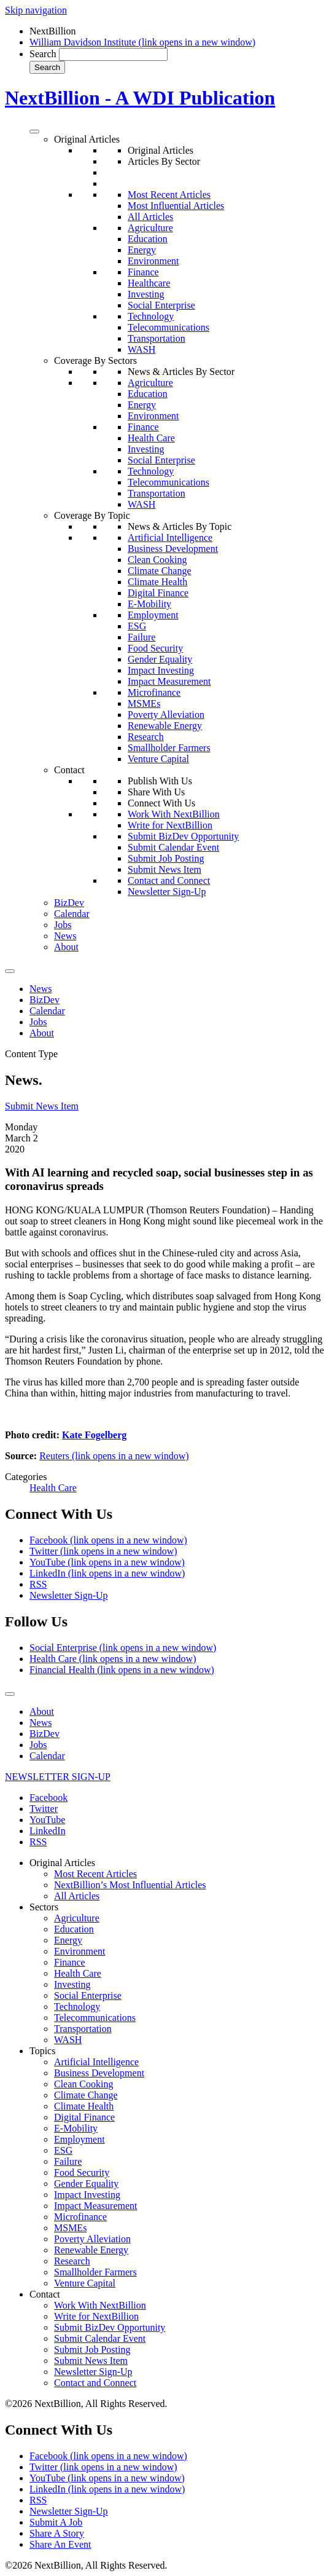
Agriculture (150, 228)
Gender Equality (160, 659)
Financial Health (121, 1669)
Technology (151, 316)
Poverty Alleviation (166, 714)
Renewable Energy (165, 725)
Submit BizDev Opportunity (183, 836)
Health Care (151, 438)
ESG (137, 626)
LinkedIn (107, 1573)
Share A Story (56, 2533)
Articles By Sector (164, 161)
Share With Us (156, 792)
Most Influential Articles (176, 205)
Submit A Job (55, 2522)
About (66, 947)
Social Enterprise (161, 305)
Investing (146, 294)
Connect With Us (161, 803)
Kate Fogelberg (94, 1435)
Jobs (62, 925)
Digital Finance (158, 593)
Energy (142, 250)
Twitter (103, 1551)
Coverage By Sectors (95, 360)
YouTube (107, 1562)
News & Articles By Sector (181, 371)
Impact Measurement (169, 681)
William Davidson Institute (142, 42)
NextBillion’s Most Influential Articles (130, 1885)
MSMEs (144, 703)
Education (148, 239)
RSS (38, 1584)
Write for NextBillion (170, 825)
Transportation (156, 338)
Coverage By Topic (92, 515)
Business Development (173, 548)
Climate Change (160, 570)
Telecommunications (168, 327)
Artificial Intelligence (170, 537)
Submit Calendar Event (173, 847)
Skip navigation (36, 10)
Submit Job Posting (166, 858)
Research (146, 736)
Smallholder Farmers (169, 747)
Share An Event (60, 2544)
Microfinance (154, 692)
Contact (69, 770)
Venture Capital (158, 759)
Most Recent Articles (169, 194)
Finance (143, 272)
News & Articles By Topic (179, 526)
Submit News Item (164, 869)
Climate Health (157, 582)
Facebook (108, 1540)
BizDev (69, 902)
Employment (153, 615)
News (65, 936)
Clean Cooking (157, 559)
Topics (42, 2051)
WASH (141, 349)
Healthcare (149, 283)
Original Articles (87, 139)
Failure (141, 637)
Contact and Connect (169, 880)
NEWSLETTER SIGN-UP (57, 1776)
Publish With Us (160, 781)
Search (42, 54)
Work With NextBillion (174, 814)
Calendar (72, 913)
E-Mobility (149, 604)
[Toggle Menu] (34, 131)
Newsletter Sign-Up (167, 891)
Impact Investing (161, 670)
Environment (153, 261)
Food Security (155, 648)
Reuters (114, 1456)
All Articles (150, 216)
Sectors (43, 1907)
